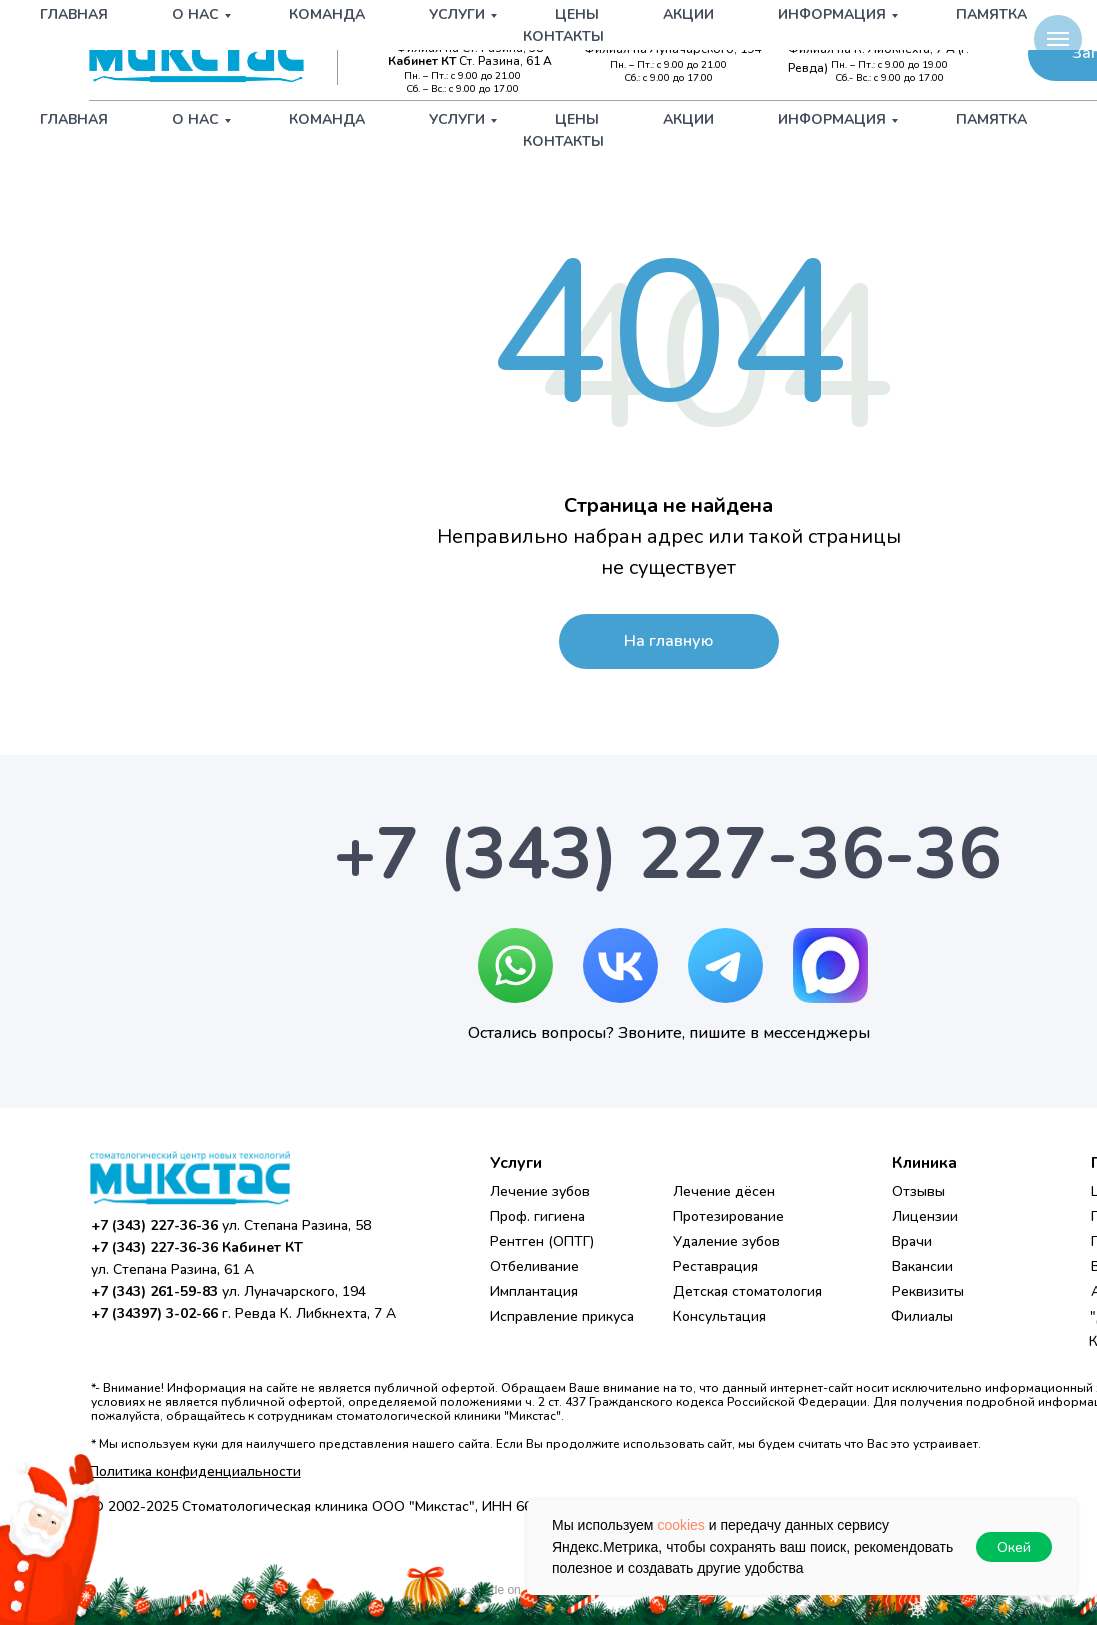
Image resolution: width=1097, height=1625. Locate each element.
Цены (577, 119)
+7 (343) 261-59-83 (684, 32)
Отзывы (918, 1191)
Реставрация (715, 1266)
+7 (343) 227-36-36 (467, 32)
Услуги (457, 119)
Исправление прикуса (562, 1316)
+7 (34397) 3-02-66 (899, 32)
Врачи (912, 1241)
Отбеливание (534, 1266)
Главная (74, 119)
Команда (327, 119)
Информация (832, 119)
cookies (680, 1525)
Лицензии (925, 1216)
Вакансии (922, 1266)
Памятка (991, 119)
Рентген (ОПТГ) (542, 1241)
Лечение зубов (540, 1191)
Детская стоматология (747, 1291)
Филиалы (922, 1316)
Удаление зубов (726, 1241)
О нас (195, 119)
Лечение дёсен (724, 1191)
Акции (688, 119)
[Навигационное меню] (1058, 39)
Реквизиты (928, 1291)
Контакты (563, 141)
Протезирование (728, 1216)
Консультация (719, 1316)
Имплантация (534, 1291)
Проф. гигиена (537, 1216)
